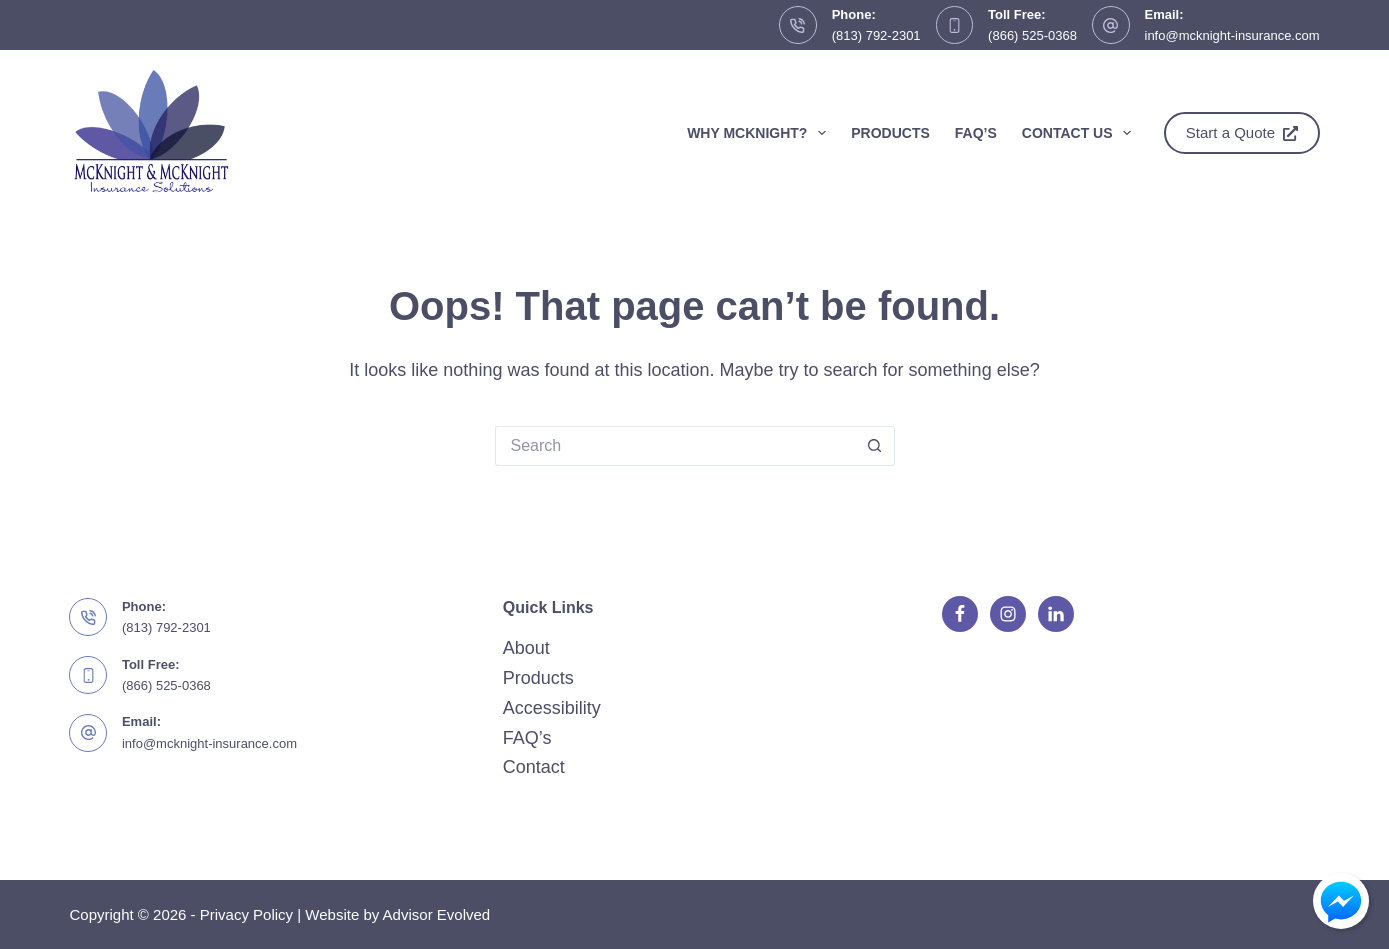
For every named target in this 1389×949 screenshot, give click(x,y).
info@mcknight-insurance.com (1232, 35)
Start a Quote (1242, 132)
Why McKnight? (760, 133)
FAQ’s (976, 133)
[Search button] (875, 446)
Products (890, 133)
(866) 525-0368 (1032, 35)
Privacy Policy (246, 914)
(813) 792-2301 (876, 35)
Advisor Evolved (437, 914)
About (526, 648)
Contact (534, 767)
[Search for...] (675, 446)
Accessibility (552, 708)
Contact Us (1081, 133)
